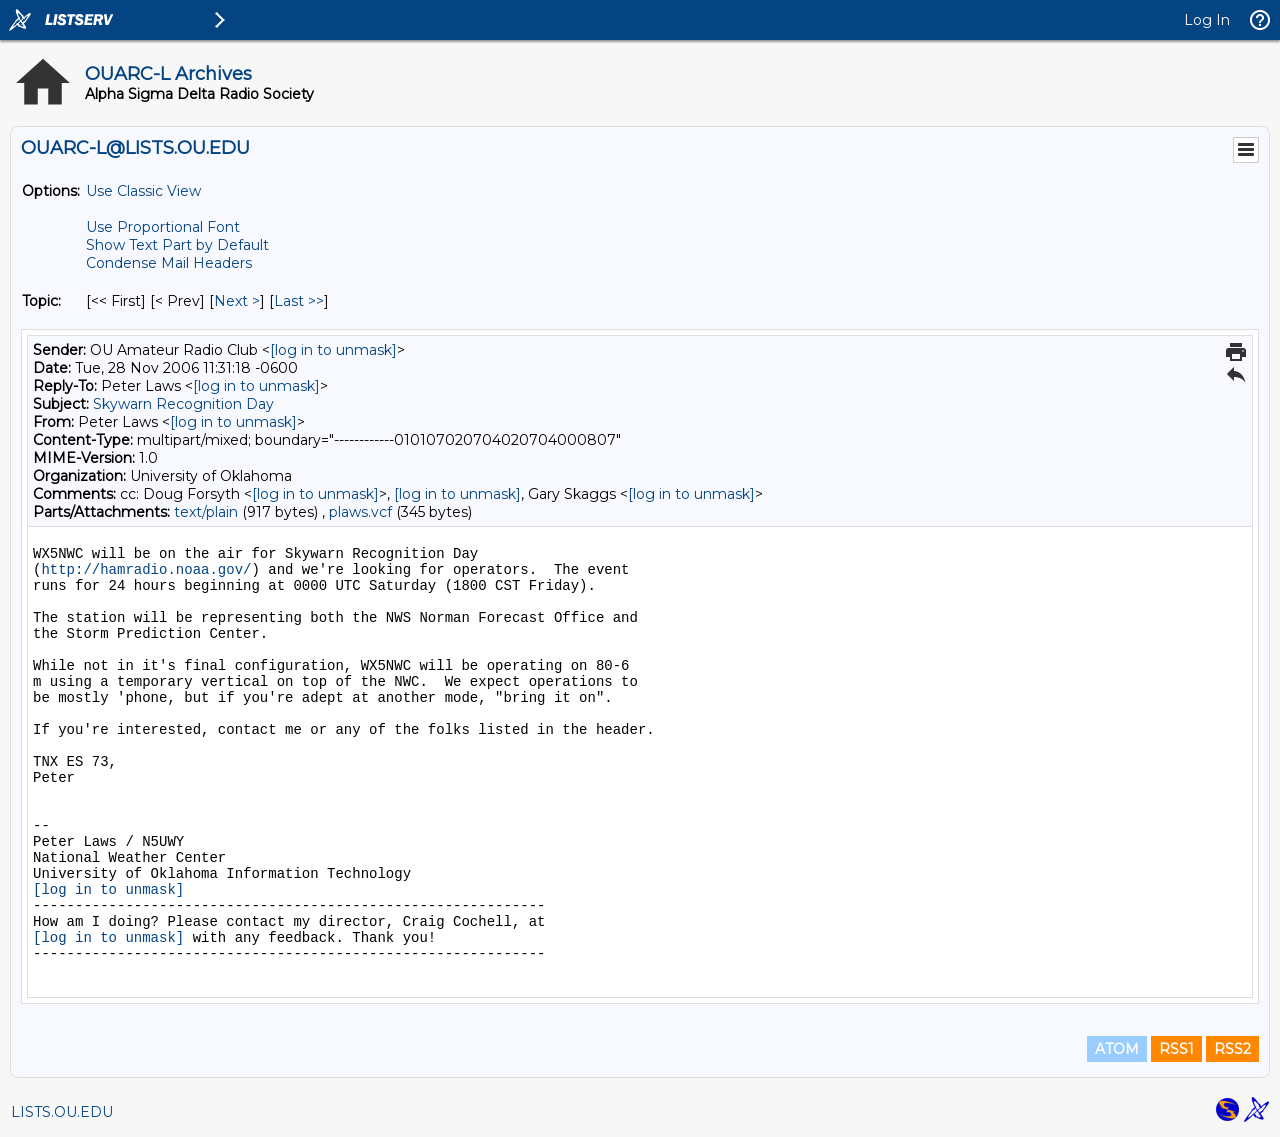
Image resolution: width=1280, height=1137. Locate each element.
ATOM (1117, 1049)
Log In (1207, 20)
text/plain (206, 512)
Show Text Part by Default (177, 245)
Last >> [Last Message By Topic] (299, 301)
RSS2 (1232, 1049)
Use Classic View (143, 191)
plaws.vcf (360, 512)
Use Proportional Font (163, 227)
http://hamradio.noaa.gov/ (146, 570)
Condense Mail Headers (169, 263)
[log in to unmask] (333, 350)
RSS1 (1176, 1049)
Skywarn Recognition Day (183, 404)
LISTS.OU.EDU (62, 1112)
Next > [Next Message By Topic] (237, 301)
